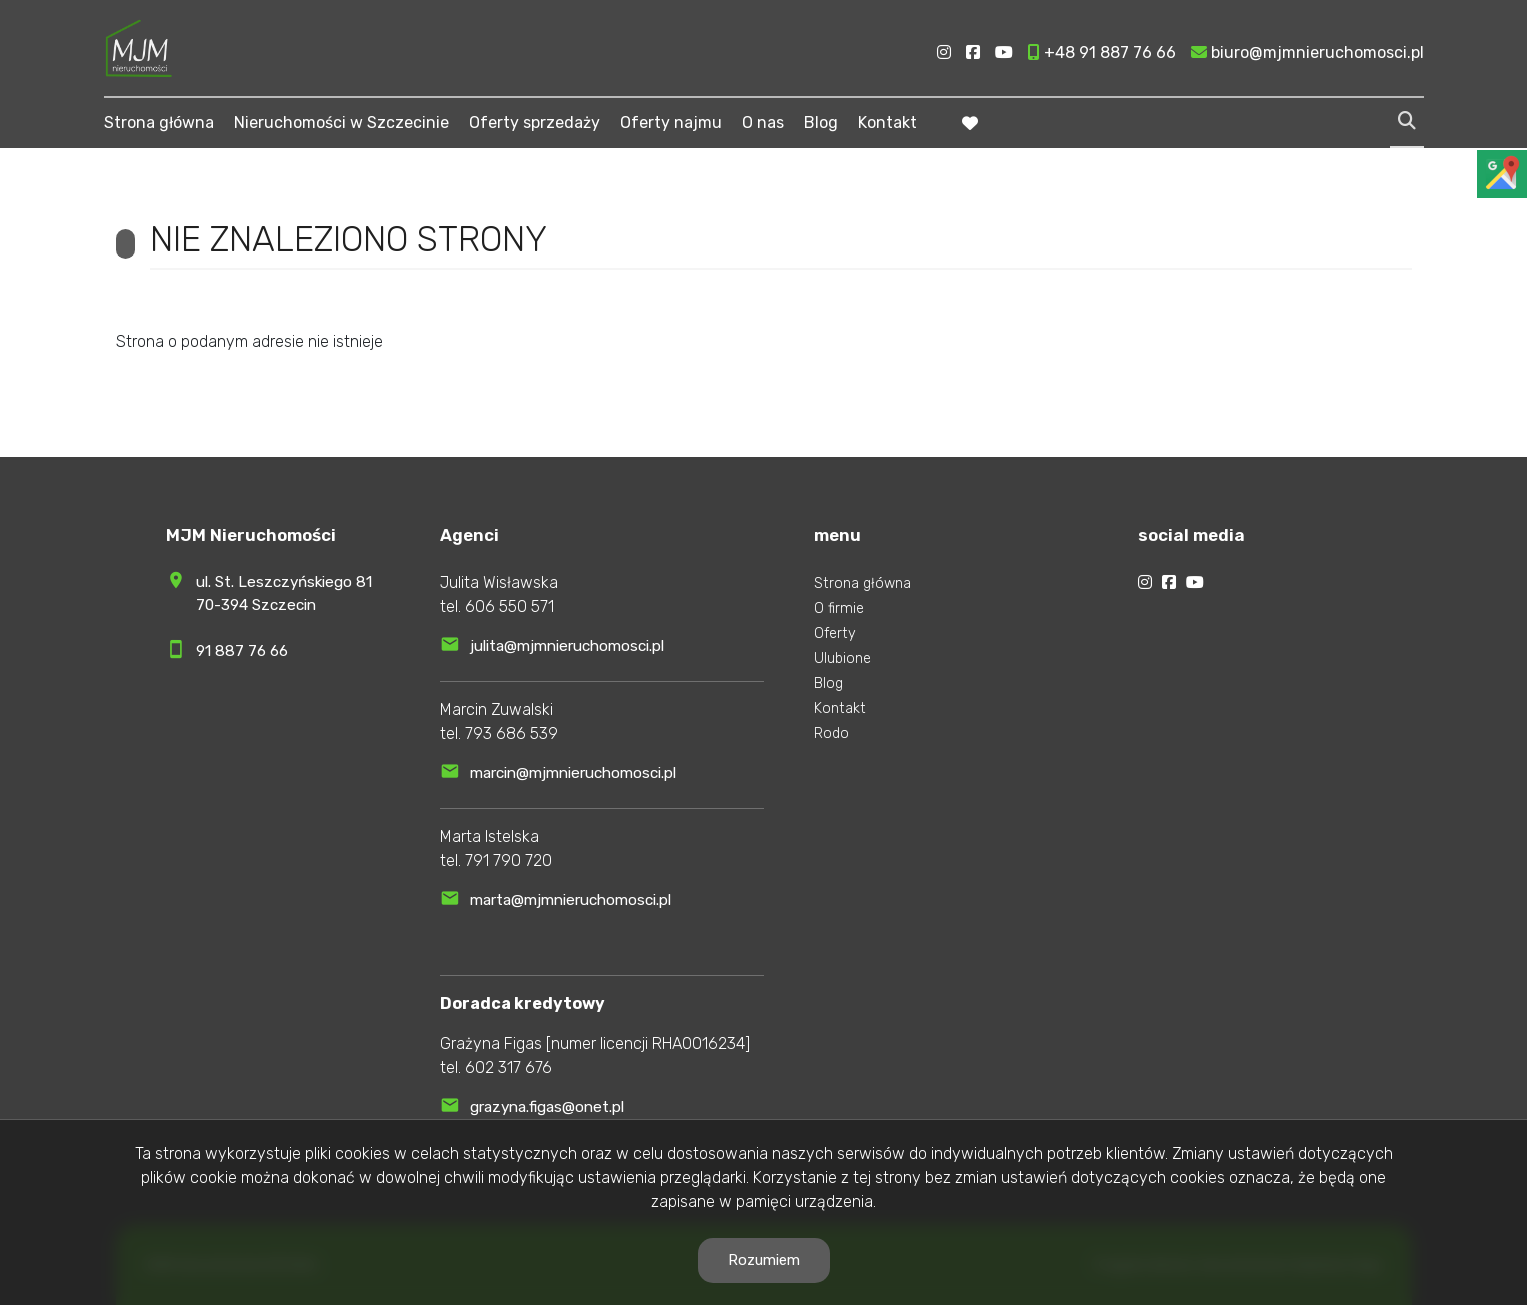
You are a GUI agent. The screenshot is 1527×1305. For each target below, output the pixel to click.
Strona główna (159, 122)
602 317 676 (508, 1067)
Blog (821, 122)
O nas (763, 122)
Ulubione (842, 658)
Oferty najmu (671, 122)
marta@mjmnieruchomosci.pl (570, 900)
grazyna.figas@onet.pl (547, 1107)
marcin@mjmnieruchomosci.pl (573, 773)
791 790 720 (508, 860)
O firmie (839, 608)
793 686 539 (511, 733)
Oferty (835, 633)
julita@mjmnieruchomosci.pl (567, 646)
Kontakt (887, 122)
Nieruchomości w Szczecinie (341, 122)
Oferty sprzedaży (534, 122)
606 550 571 (509, 606)
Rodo (831, 733)
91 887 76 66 (242, 651)
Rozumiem (764, 1260)
